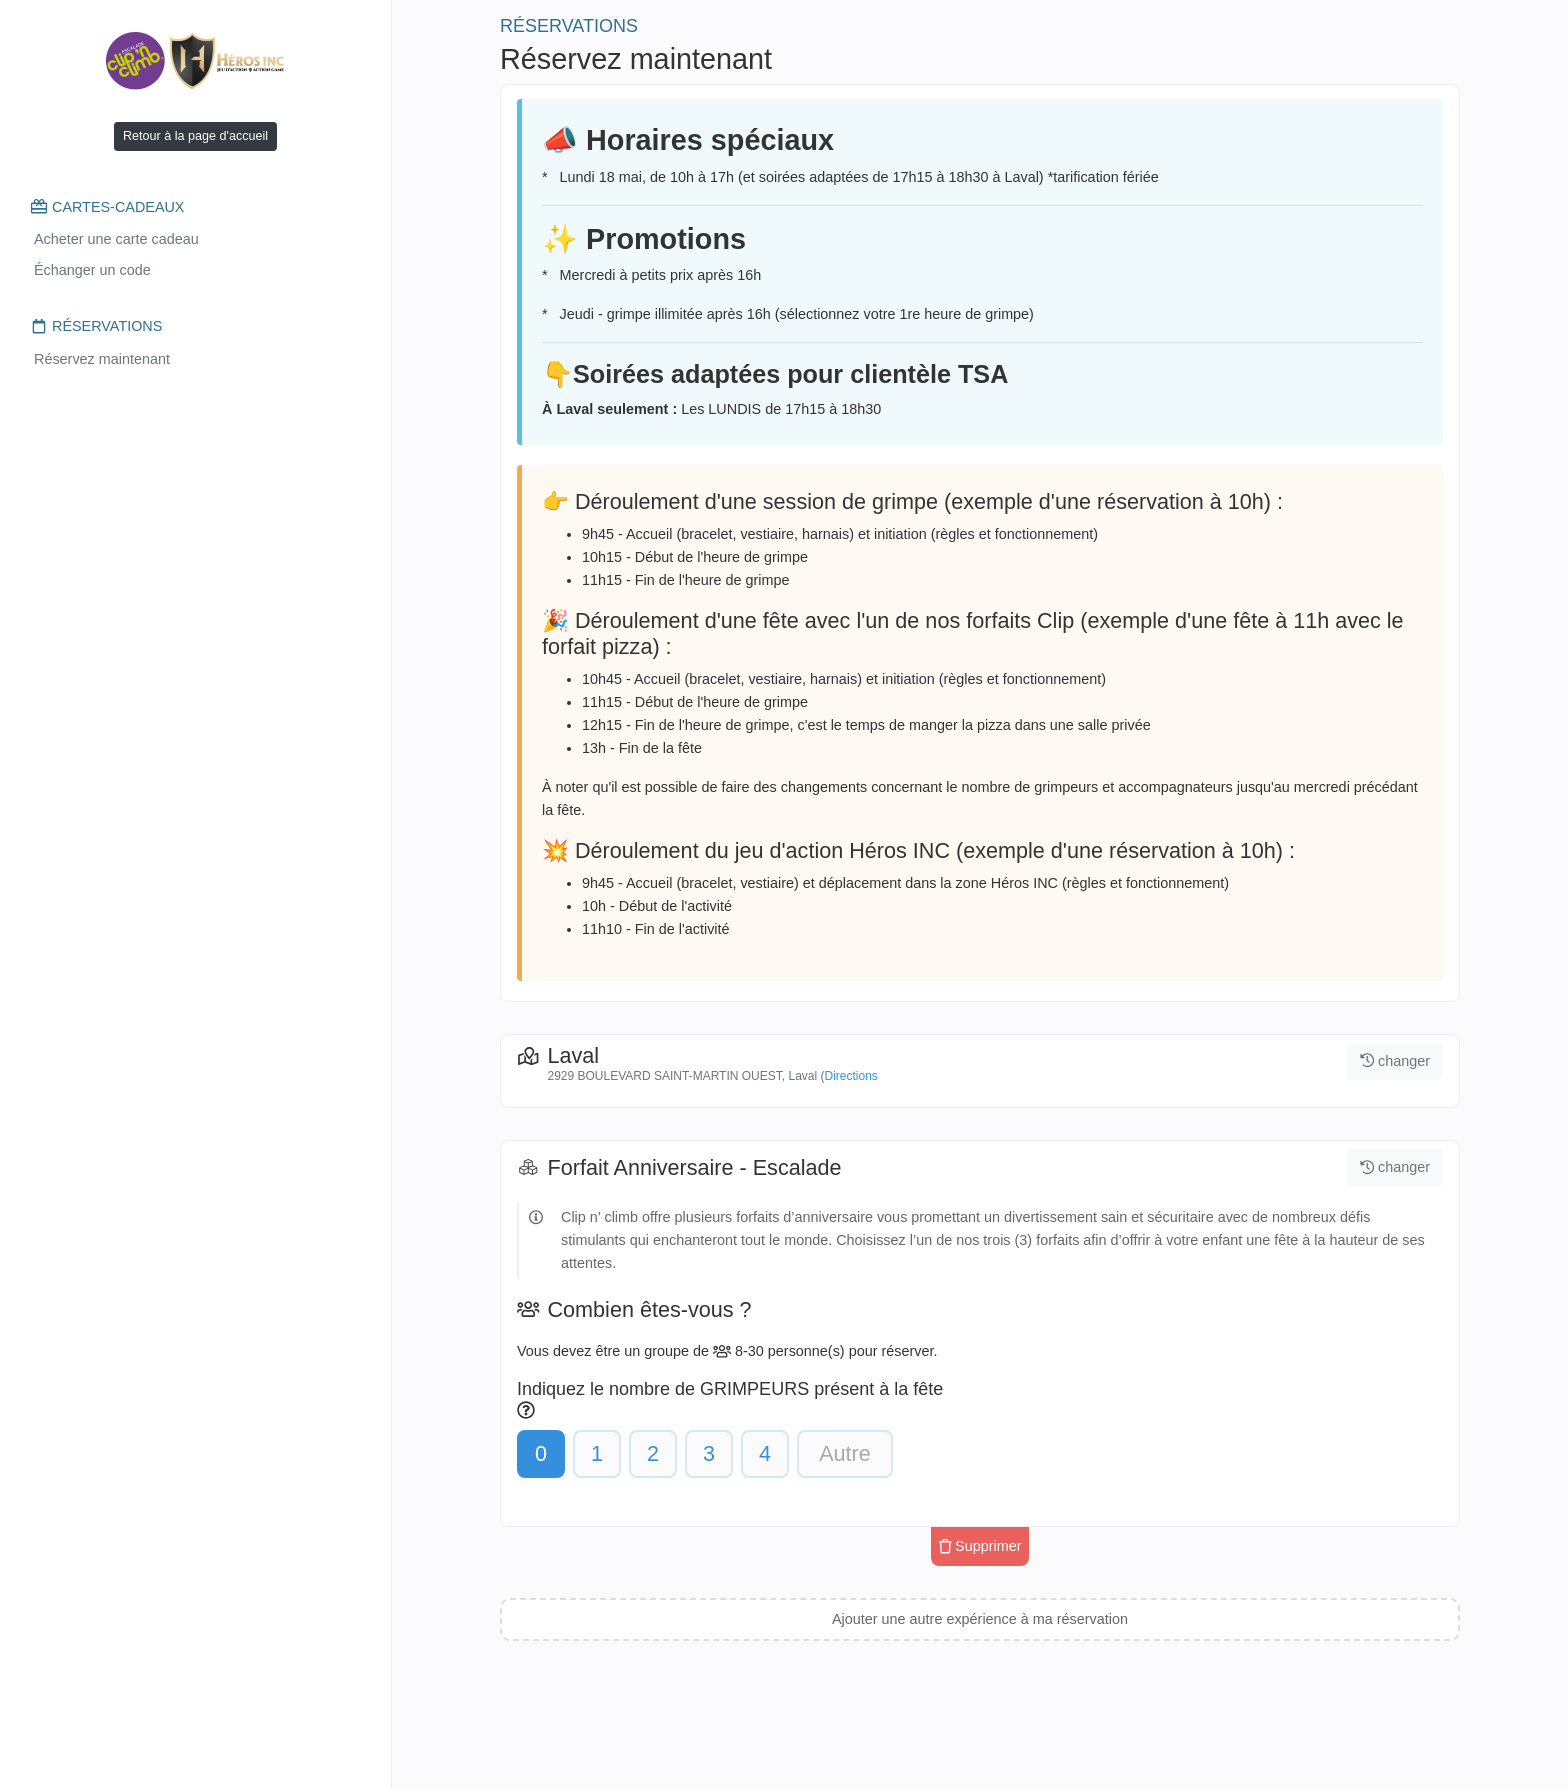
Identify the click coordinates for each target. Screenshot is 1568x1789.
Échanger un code (92, 270)
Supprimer (980, 1546)
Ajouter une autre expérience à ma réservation (980, 1619)
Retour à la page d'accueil (195, 136)
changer (1395, 1061)
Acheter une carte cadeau (116, 239)
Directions (850, 1076)
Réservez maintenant (102, 359)
